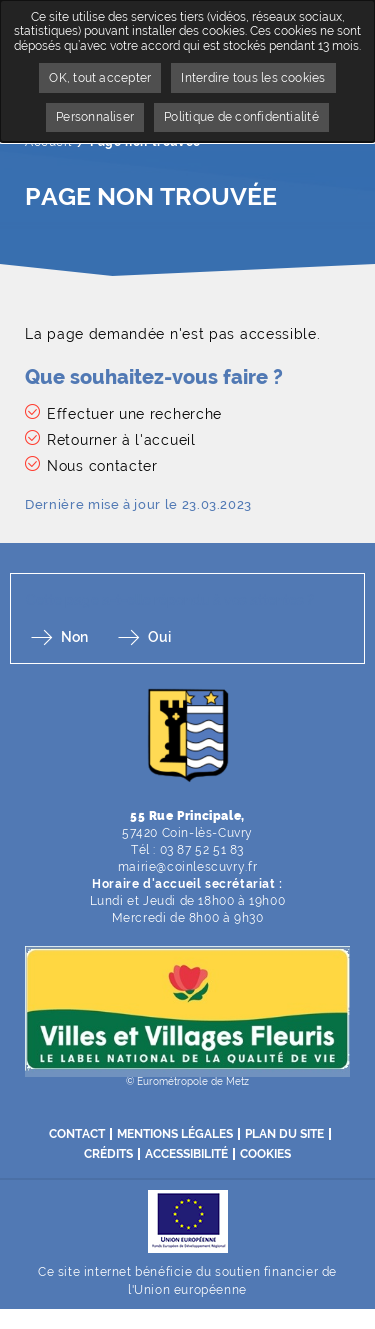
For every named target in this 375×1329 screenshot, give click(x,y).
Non (74, 637)
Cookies (265, 1154)
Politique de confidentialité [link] (241, 117)
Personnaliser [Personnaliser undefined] (95, 117)
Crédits (108, 1154)
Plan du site (284, 1134)
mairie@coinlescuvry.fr (187, 867)
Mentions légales (175, 1134)
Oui (159, 637)
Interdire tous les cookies (253, 78)
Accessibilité (186, 1154)
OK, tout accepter (100, 78)
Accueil (48, 142)
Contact (77, 1134)
